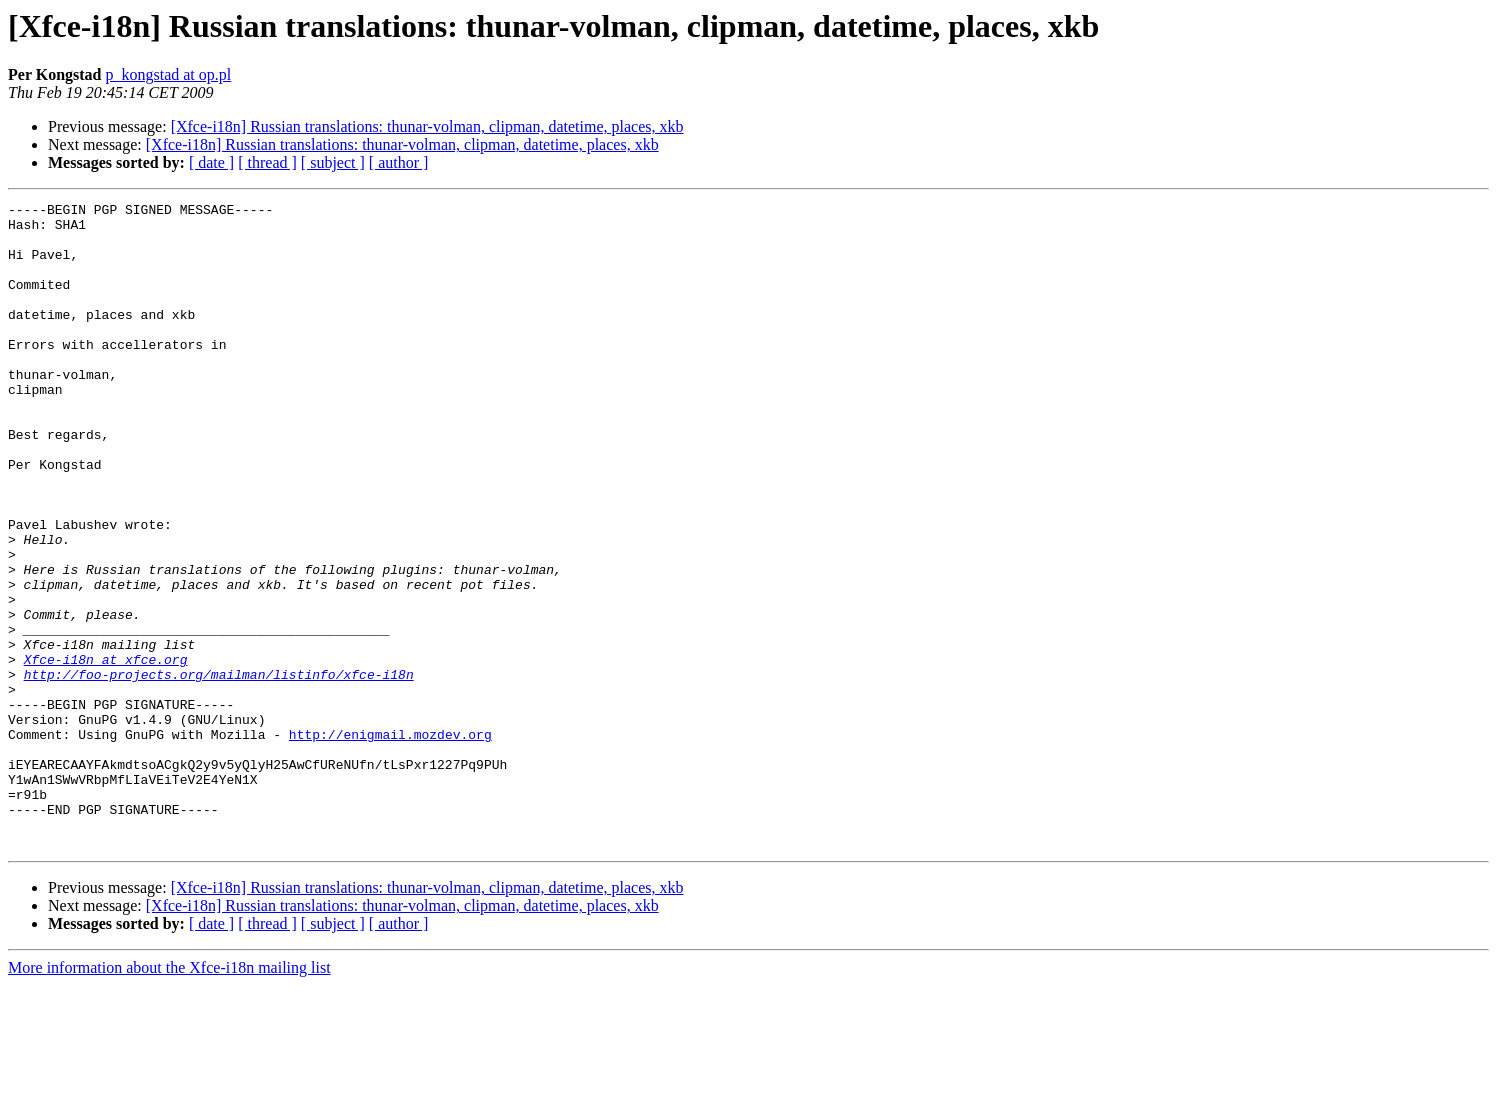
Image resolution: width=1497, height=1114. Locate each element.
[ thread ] (267, 162)
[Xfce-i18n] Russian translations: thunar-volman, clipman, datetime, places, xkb (427, 126)
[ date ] (211, 162)
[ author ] (399, 162)
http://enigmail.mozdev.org (390, 842)
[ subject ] (333, 162)
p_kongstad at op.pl (168, 74)
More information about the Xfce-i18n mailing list (169, 1096)
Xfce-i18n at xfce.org (106, 752)
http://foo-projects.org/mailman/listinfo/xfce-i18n (219, 770)
